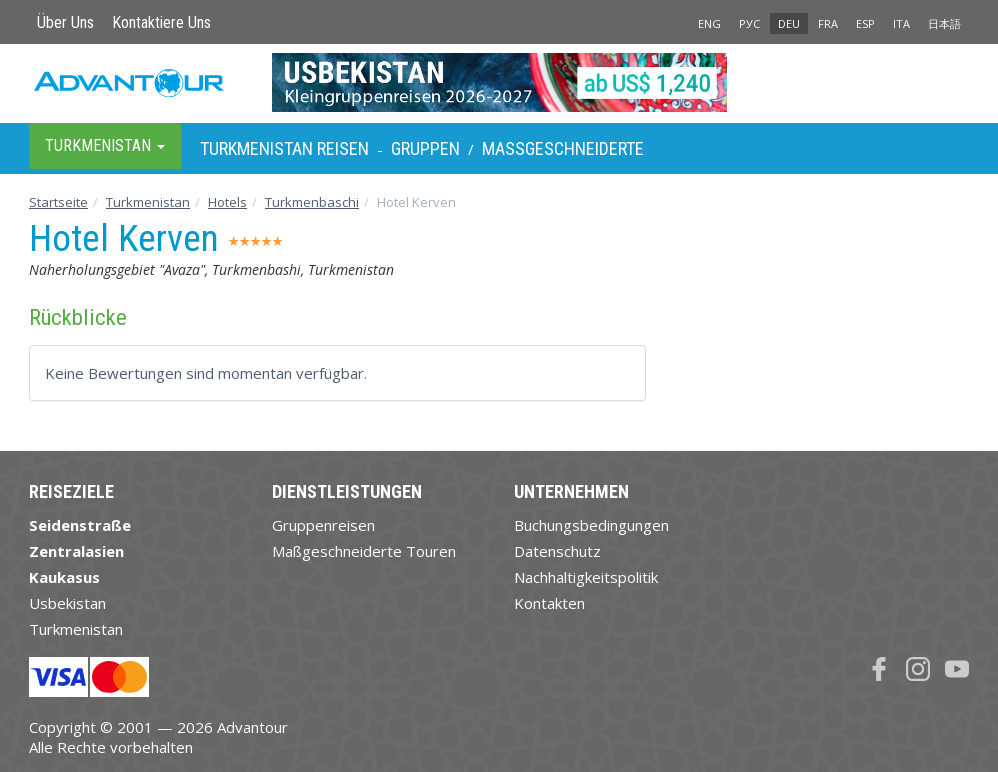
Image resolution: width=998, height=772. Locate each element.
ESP (865, 23)
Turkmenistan (148, 202)
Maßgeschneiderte (563, 148)
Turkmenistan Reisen (284, 148)
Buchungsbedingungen (591, 525)
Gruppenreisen (323, 525)
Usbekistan (67, 603)
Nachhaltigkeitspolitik (586, 577)
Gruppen (425, 148)
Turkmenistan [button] (105, 145)
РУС (749, 23)
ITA (901, 23)
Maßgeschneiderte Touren (364, 551)
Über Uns (65, 22)
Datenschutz (557, 551)
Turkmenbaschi (312, 202)
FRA (828, 23)
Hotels (227, 202)
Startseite (58, 202)
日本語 (944, 23)
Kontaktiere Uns (161, 22)
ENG (709, 23)
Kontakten (549, 603)
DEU (789, 23)
